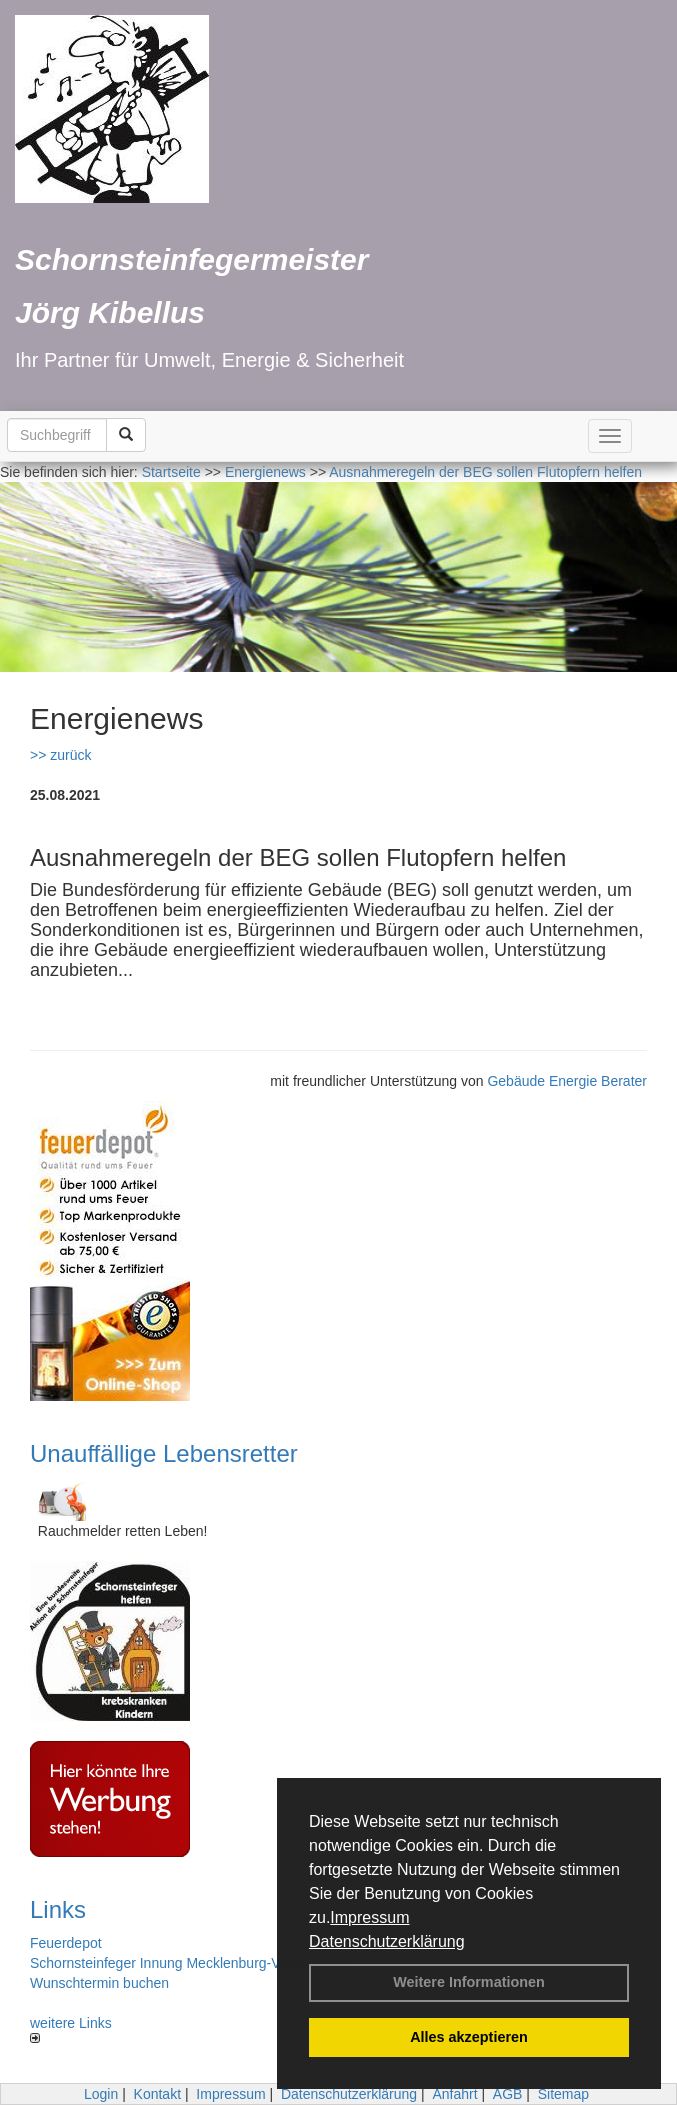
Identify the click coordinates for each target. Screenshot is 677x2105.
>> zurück (60, 755)
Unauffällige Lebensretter (164, 1453)
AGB (508, 2094)
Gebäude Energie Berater (567, 1081)
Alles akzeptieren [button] (469, 2037)
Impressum (369, 1917)
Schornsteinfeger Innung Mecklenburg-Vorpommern (190, 1963)
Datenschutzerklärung (387, 1941)
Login (101, 2094)
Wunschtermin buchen (99, 1983)
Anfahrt (454, 2094)
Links (58, 1909)
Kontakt (157, 2094)
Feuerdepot (66, 1943)
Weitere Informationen (469, 1982)
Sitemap (563, 2094)
